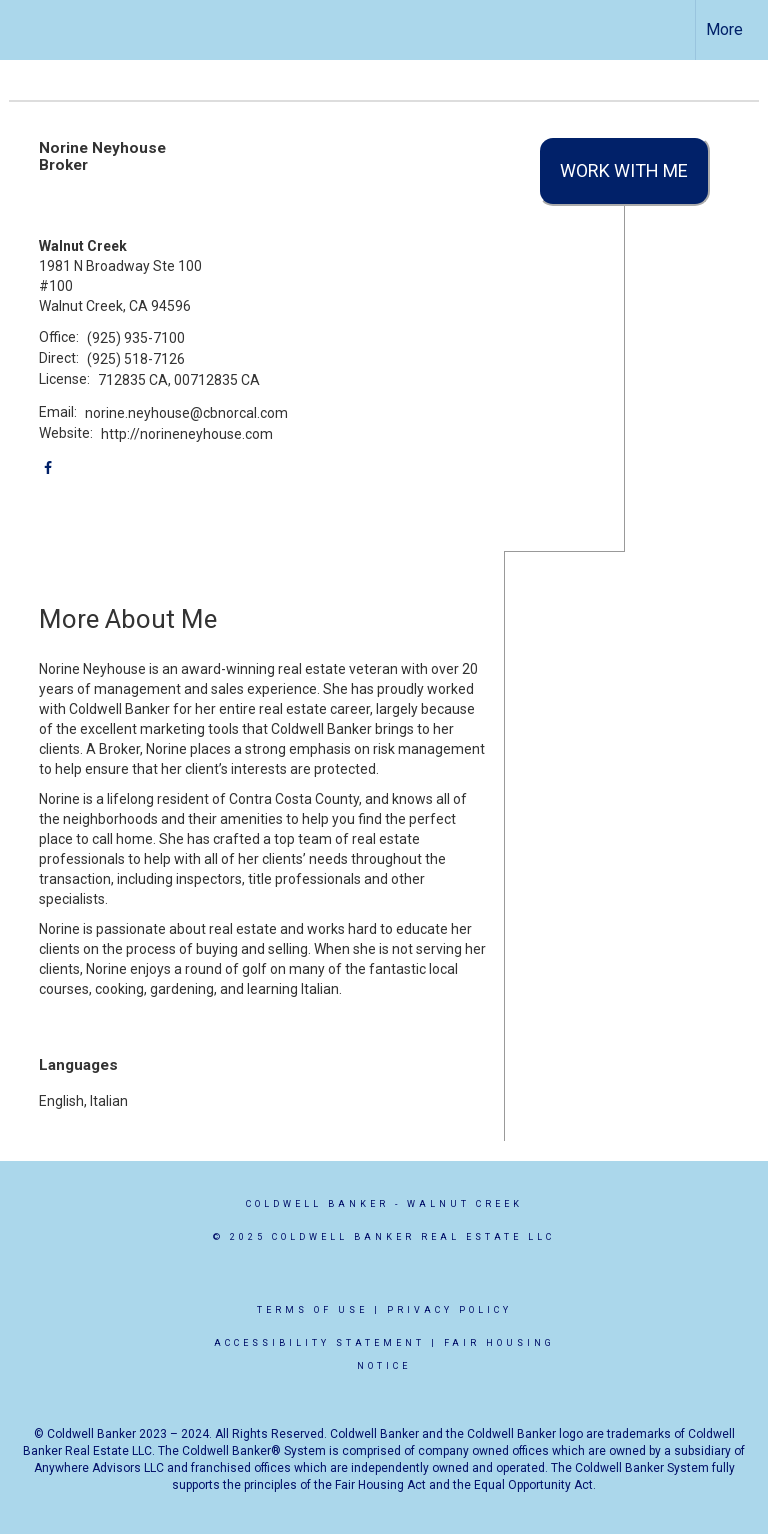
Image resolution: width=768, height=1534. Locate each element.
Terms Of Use (312, 1310)
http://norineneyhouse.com (187, 434)
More (724, 29)
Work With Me (624, 170)
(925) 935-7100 (136, 338)
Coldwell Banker (317, 1204)
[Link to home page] (25, 30)
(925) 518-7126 (136, 359)
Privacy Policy (449, 1310)
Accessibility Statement (319, 1343)
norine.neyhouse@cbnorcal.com (186, 413)
